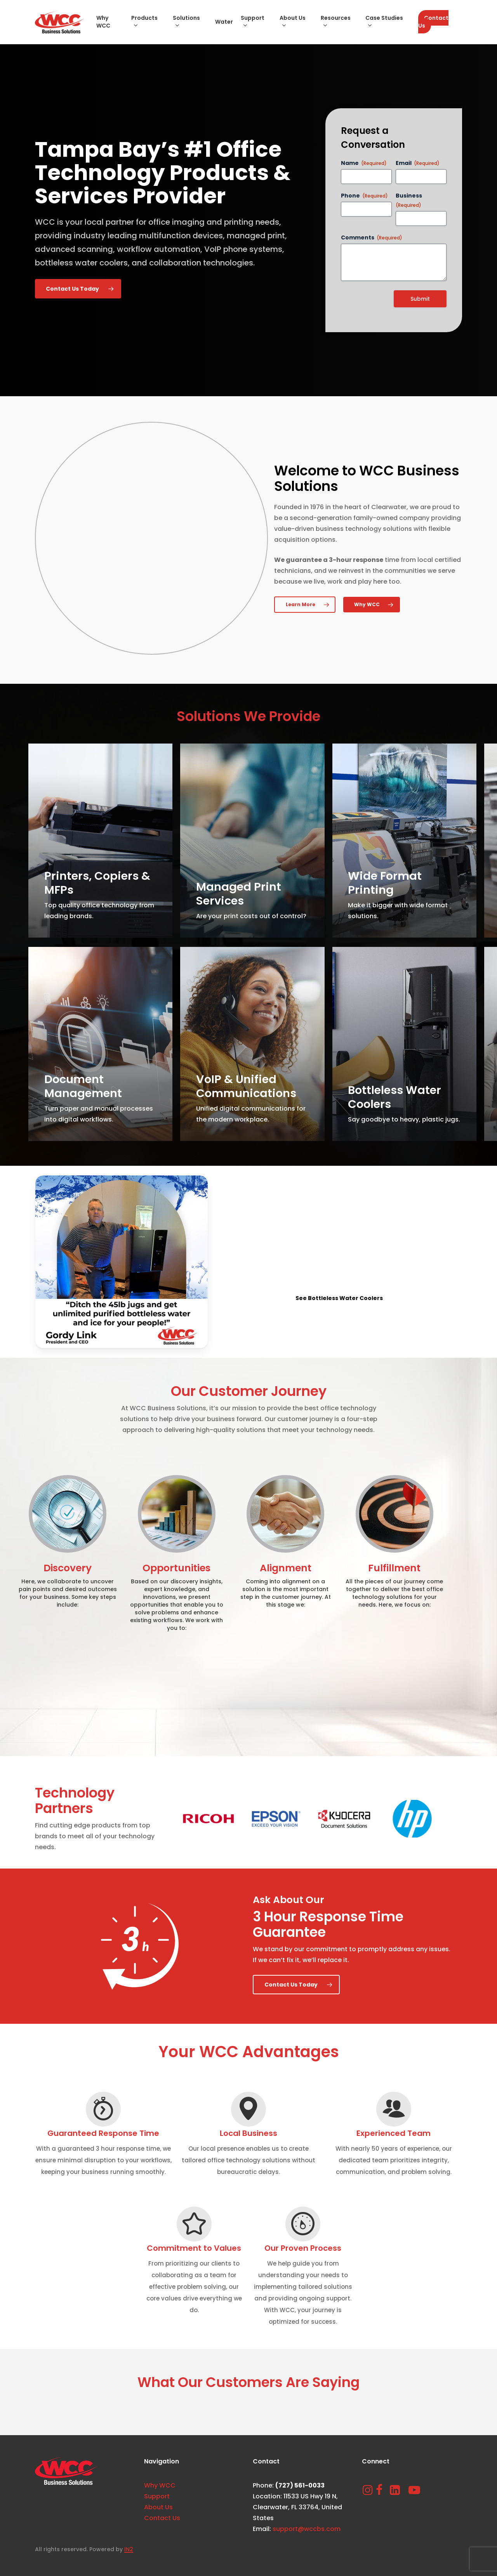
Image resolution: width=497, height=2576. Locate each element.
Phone (364, 195)
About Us (158, 2507)
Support (157, 2496)
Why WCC (160, 2485)
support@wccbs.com (307, 2528)
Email (418, 163)
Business (409, 200)
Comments (371, 237)
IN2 (128, 2549)
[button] (78, 288)
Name (364, 163)
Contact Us (162, 2518)
